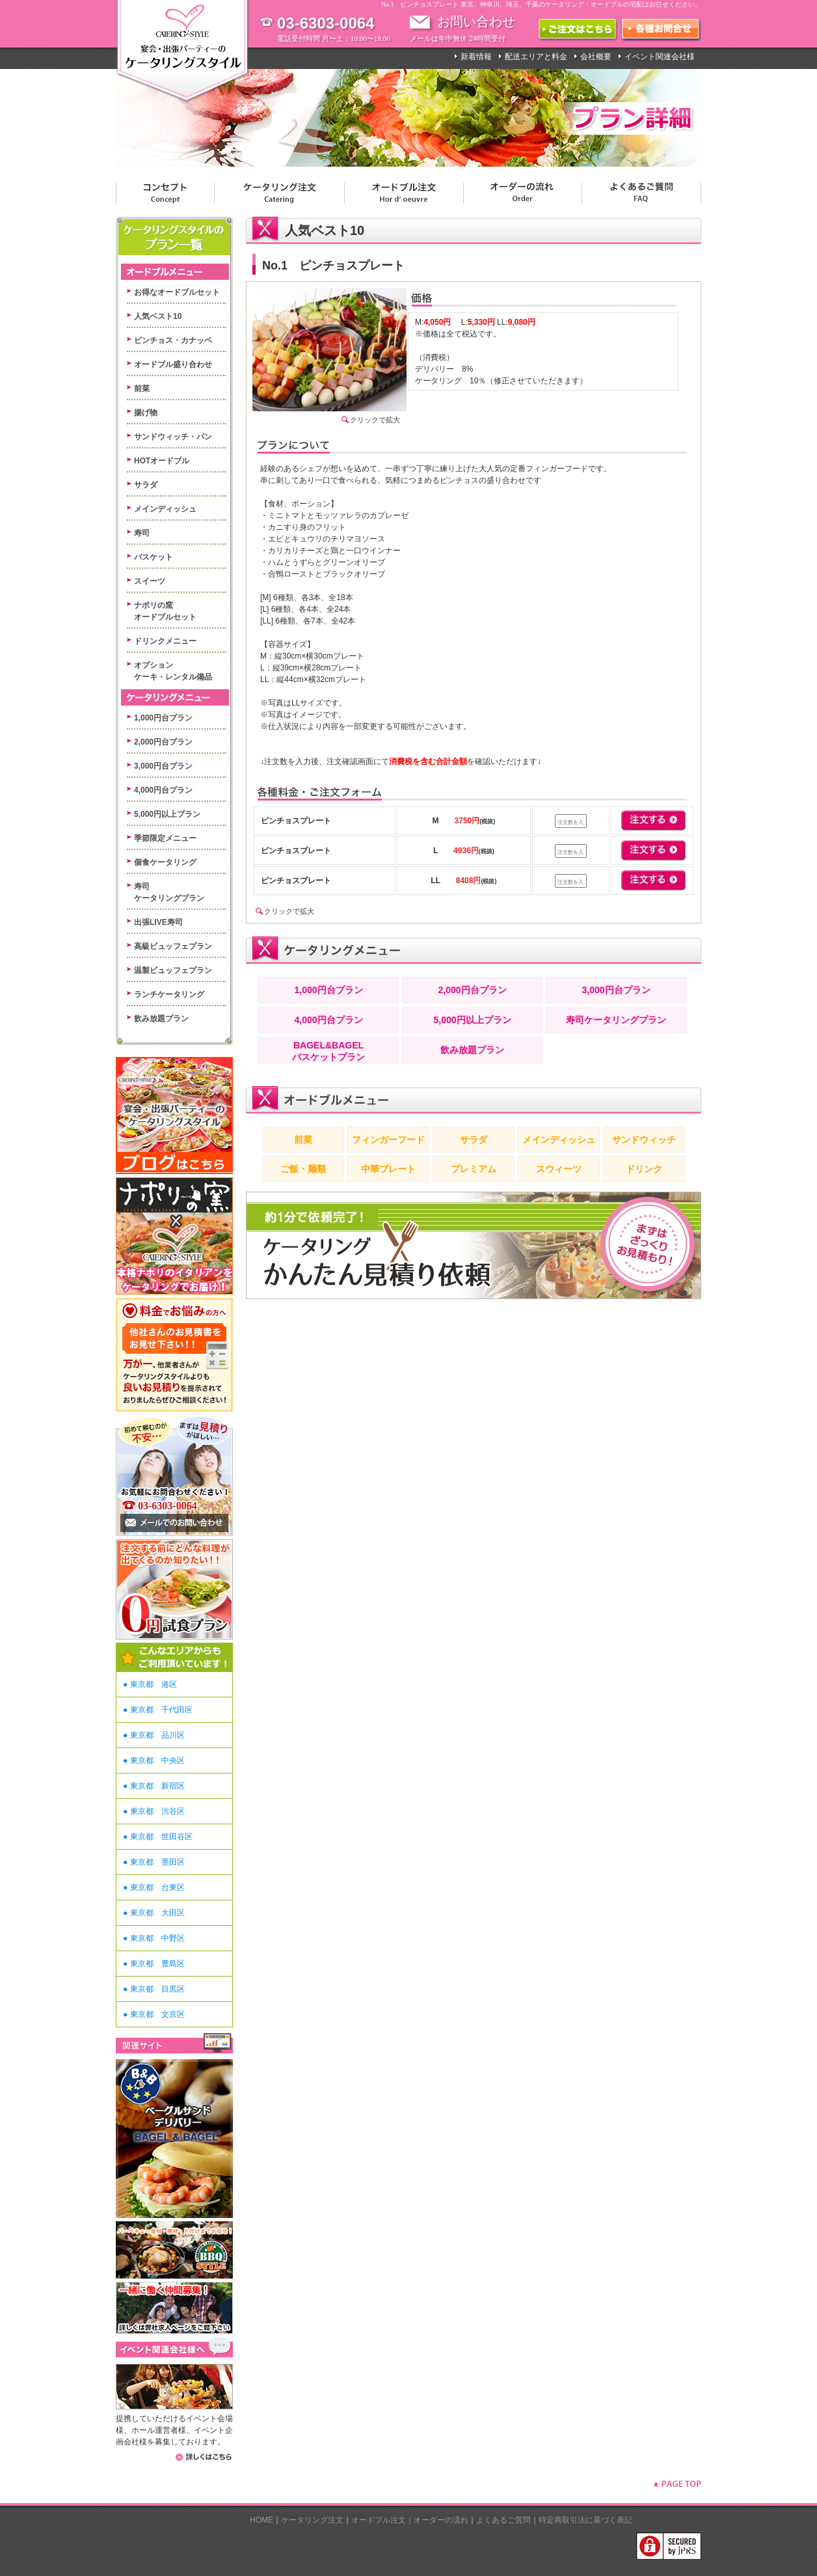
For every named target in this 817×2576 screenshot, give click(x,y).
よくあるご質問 (503, 2520)
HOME (261, 2520)
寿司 (142, 533)
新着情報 (476, 56)
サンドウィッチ (644, 1139)
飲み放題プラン (161, 1018)
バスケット (153, 557)
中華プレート (388, 1169)
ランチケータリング (169, 994)
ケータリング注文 (312, 2520)
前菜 (142, 388)
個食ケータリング (165, 862)
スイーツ (149, 581)
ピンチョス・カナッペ (173, 340)
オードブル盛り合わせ (173, 364)
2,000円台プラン (163, 742)
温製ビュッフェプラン (173, 970)
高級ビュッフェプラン (173, 946)
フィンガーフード (388, 1139)
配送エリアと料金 (536, 56)
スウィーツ (559, 1169)
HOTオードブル (161, 460)
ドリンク (644, 1169)
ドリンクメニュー (165, 641)
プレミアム (473, 1169)
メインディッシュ (165, 509)
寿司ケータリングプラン (616, 1020)
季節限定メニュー (165, 838)
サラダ (145, 484)
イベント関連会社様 (659, 56)
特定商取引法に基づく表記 (585, 2520)
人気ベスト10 (157, 316)
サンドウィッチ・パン (173, 436)
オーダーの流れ (441, 2520)
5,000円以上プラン (167, 814)
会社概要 (595, 56)
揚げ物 (145, 412)
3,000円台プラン (163, 766)
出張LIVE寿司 (158, 922)
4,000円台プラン (163, 790)
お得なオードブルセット (177, 292)
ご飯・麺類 (303, 1169)
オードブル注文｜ (382, 2520)
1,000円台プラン (163, 717)
